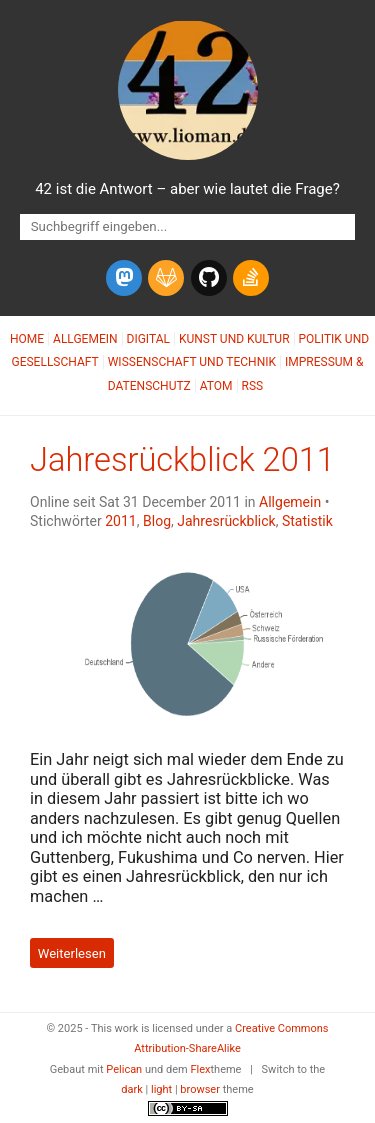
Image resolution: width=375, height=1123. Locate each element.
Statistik (307, 521)
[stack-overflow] (251, 278)
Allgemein (85, 339)
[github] (209, 278)
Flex (200, 1069)
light (161, 1089)
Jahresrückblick (226, 521)
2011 (121, 521)
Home (27, 339)
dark (132, 1089)
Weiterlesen (72, 953)
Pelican (124, 1069)
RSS (253, 386)
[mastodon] (124, 278)
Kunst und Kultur (234, 339)
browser (200, 1089)
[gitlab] (166, 278)
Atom (216, 386)
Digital (148, 339)
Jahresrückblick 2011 (182, 460)
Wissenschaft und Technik (192, 362)
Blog (157, 521)
